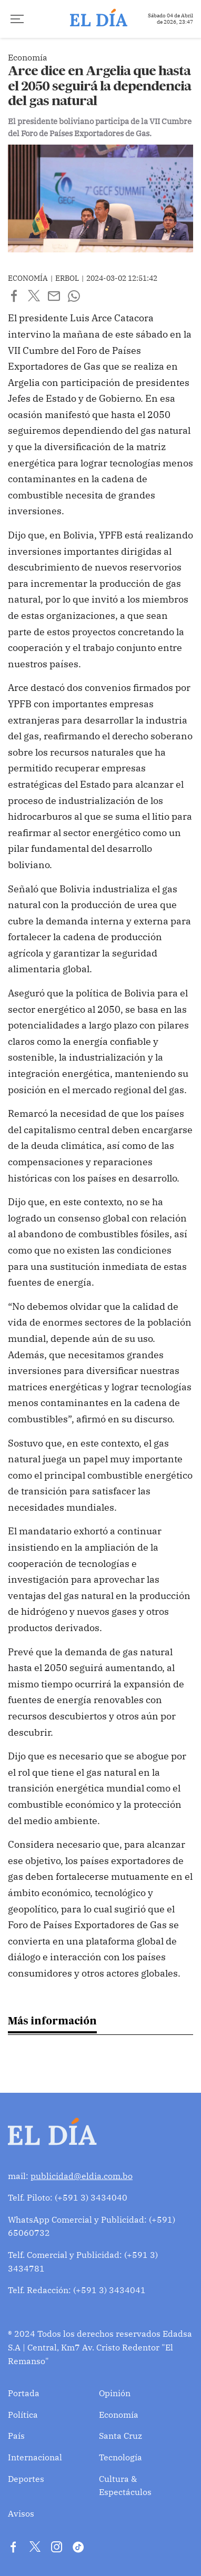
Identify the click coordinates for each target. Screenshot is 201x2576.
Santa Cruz (120, 2435)
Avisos (21, 2513)
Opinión (114, 2393)
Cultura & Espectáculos (125, 2485)
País (16, 2435)
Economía (118, 2414)
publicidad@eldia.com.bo (82, 2176)
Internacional (35, 2457)
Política (23, 2414)
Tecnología (120, 2457)
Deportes (26, 2478)
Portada (23, 2393)
